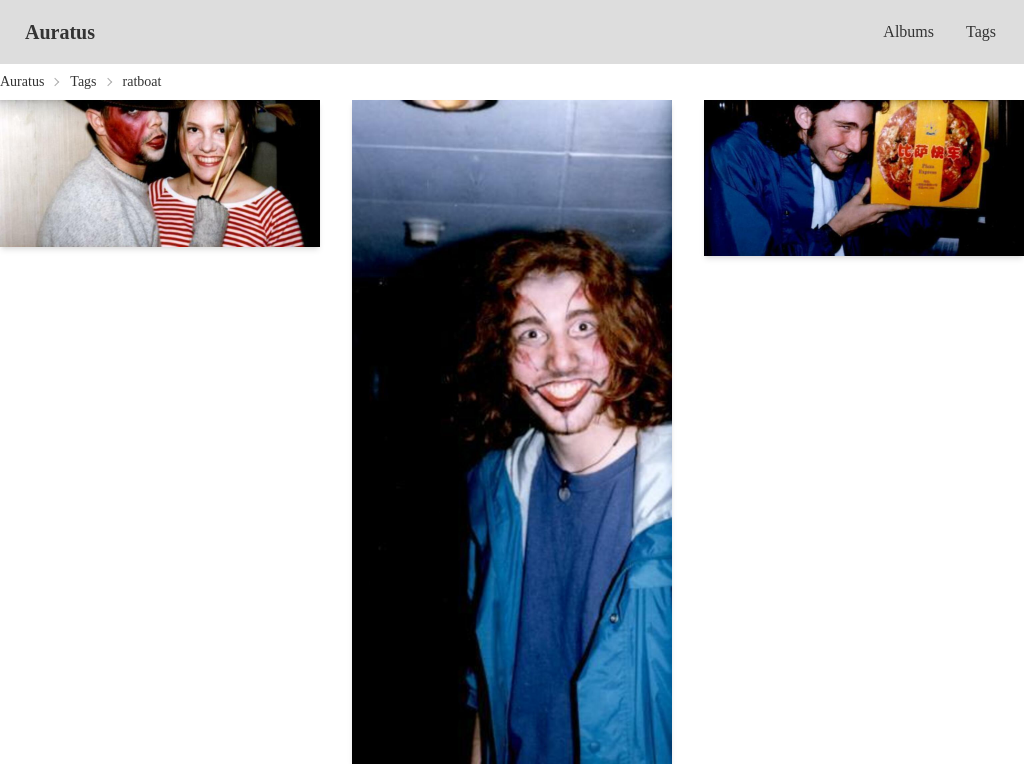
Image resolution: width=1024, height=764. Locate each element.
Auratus (60, 32)
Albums (908, 31)
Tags (981, 31)
